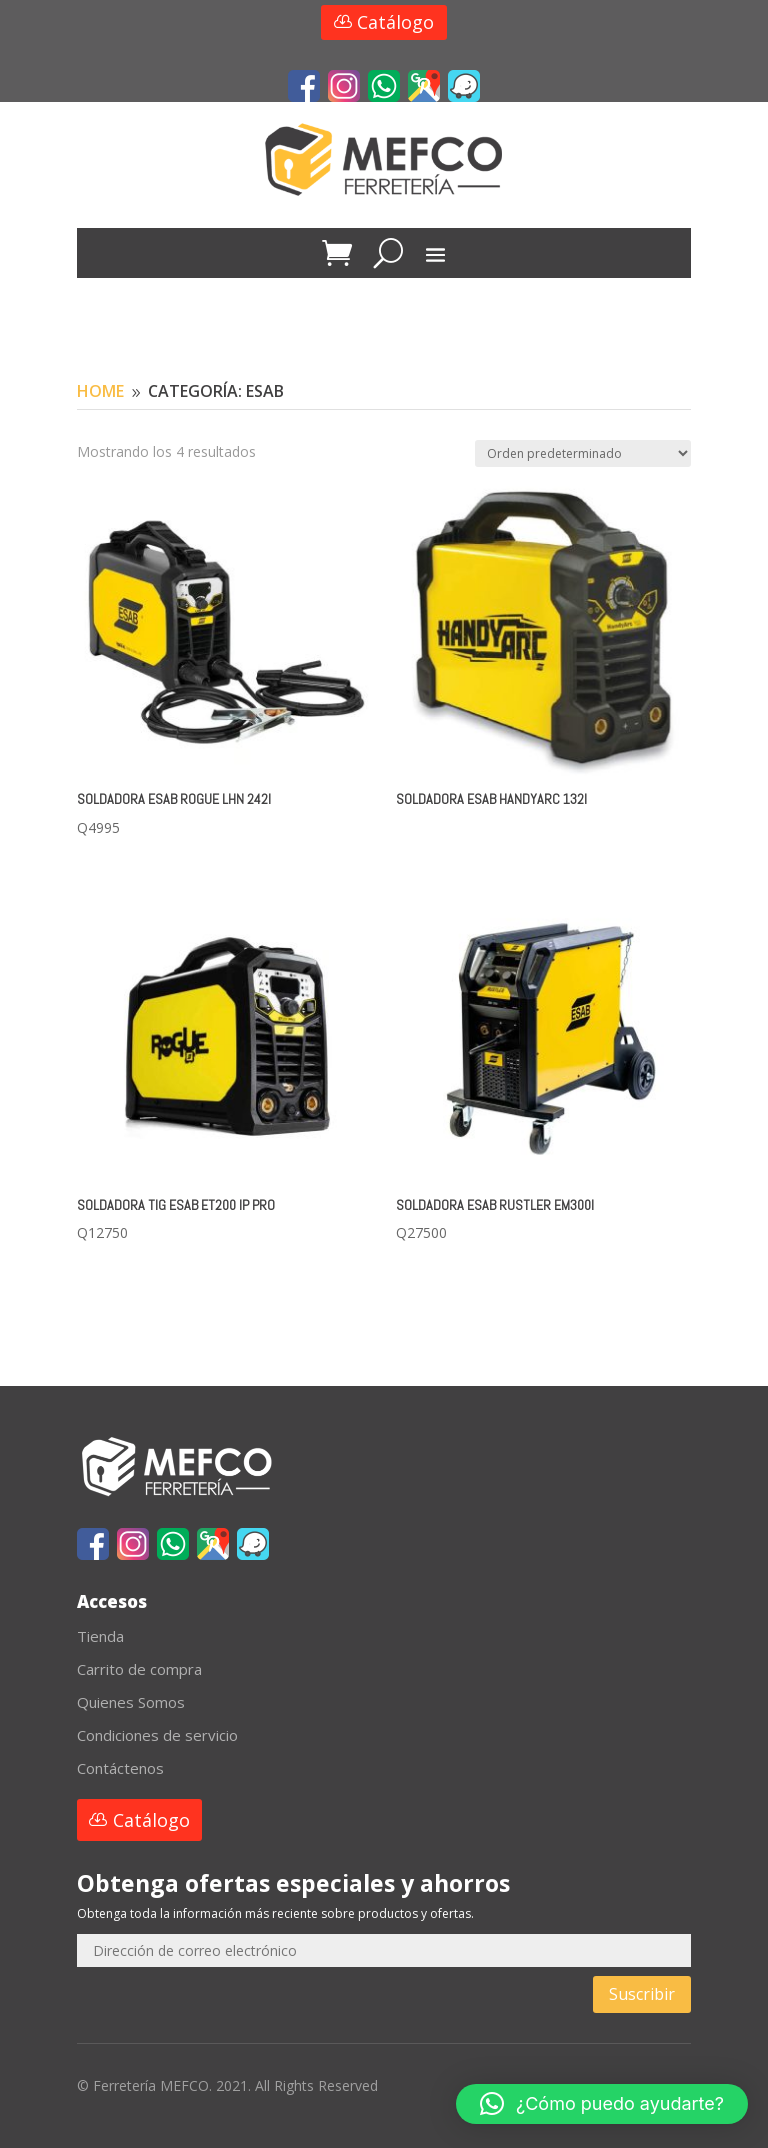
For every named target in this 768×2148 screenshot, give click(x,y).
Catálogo (395, 22)
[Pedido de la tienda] (583, 453)
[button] (602, 2104)
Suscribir (642, 1994)
